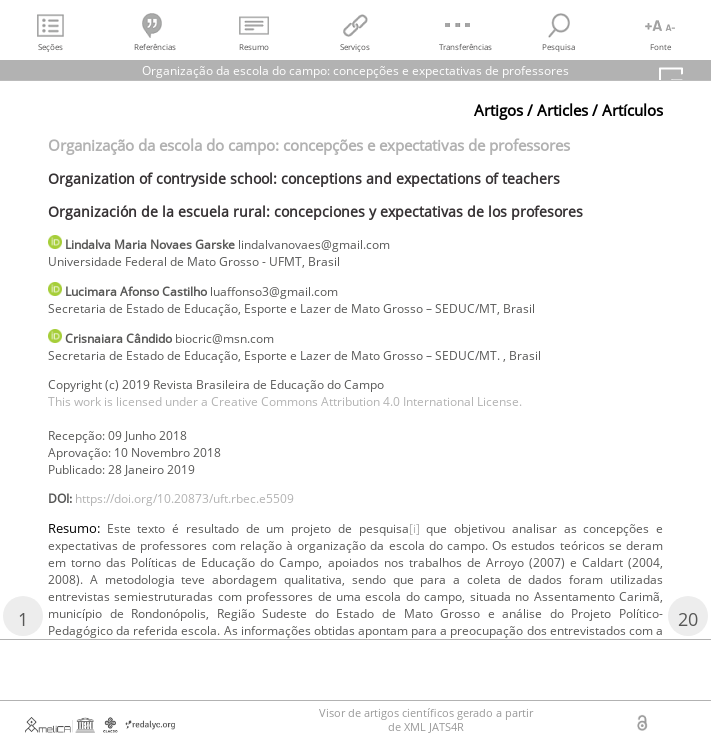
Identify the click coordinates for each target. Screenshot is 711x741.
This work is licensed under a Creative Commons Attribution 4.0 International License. (285, 401)
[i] (414, 528)
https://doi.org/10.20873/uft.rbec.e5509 (184, 498)
